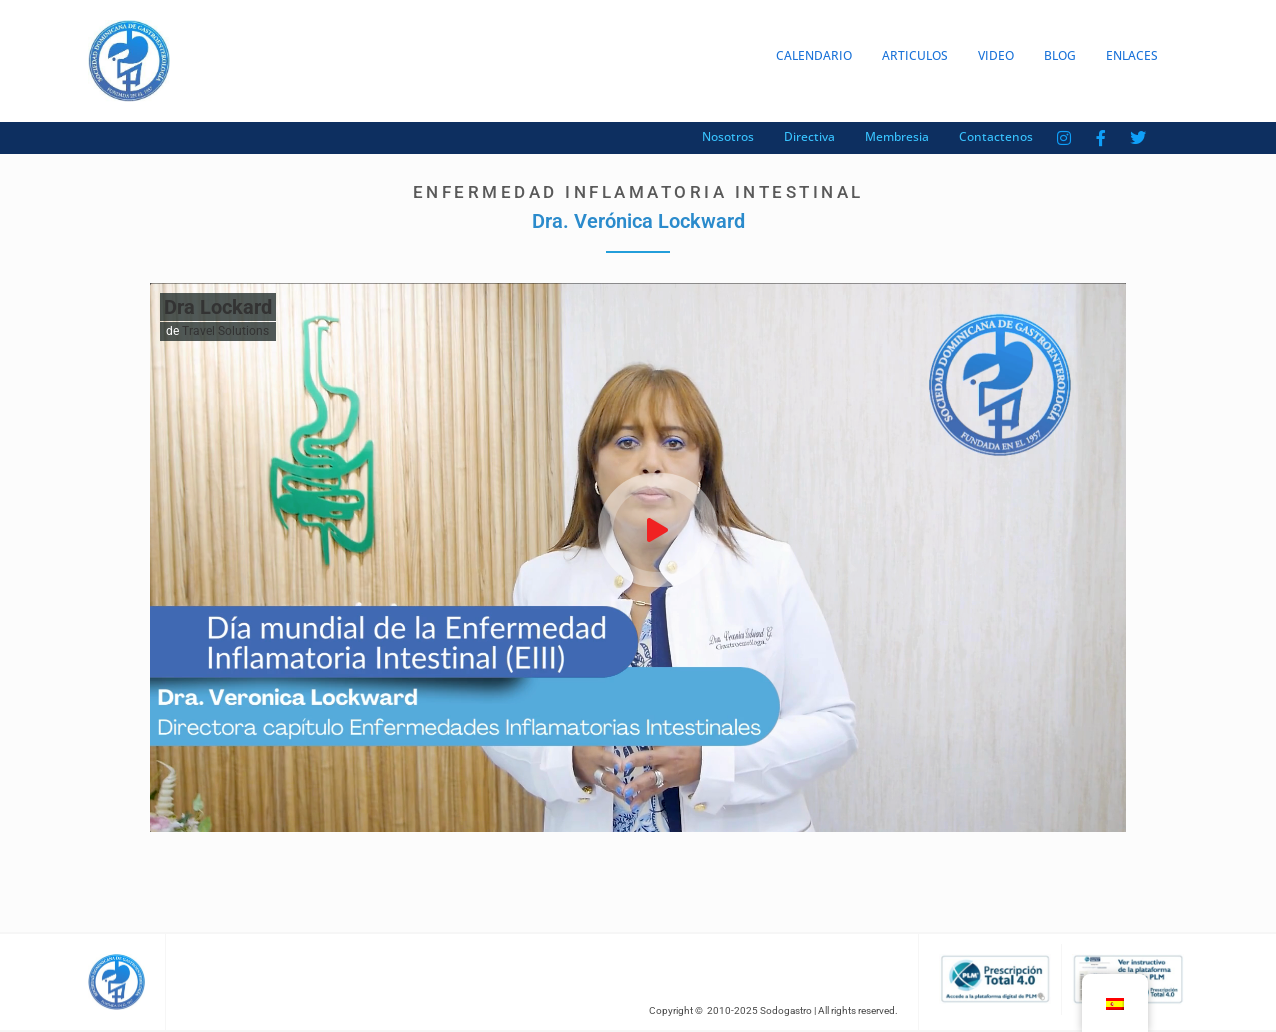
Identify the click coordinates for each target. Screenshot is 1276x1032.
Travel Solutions (225, 331)
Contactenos (996, 136)
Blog (1060, 55)
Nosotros (728, 136)
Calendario (814, 55)
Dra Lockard (218, 307)
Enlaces (1132, 55)
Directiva (809, 136)
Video (996, 55)
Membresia (897, 136)
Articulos (915, 55)
